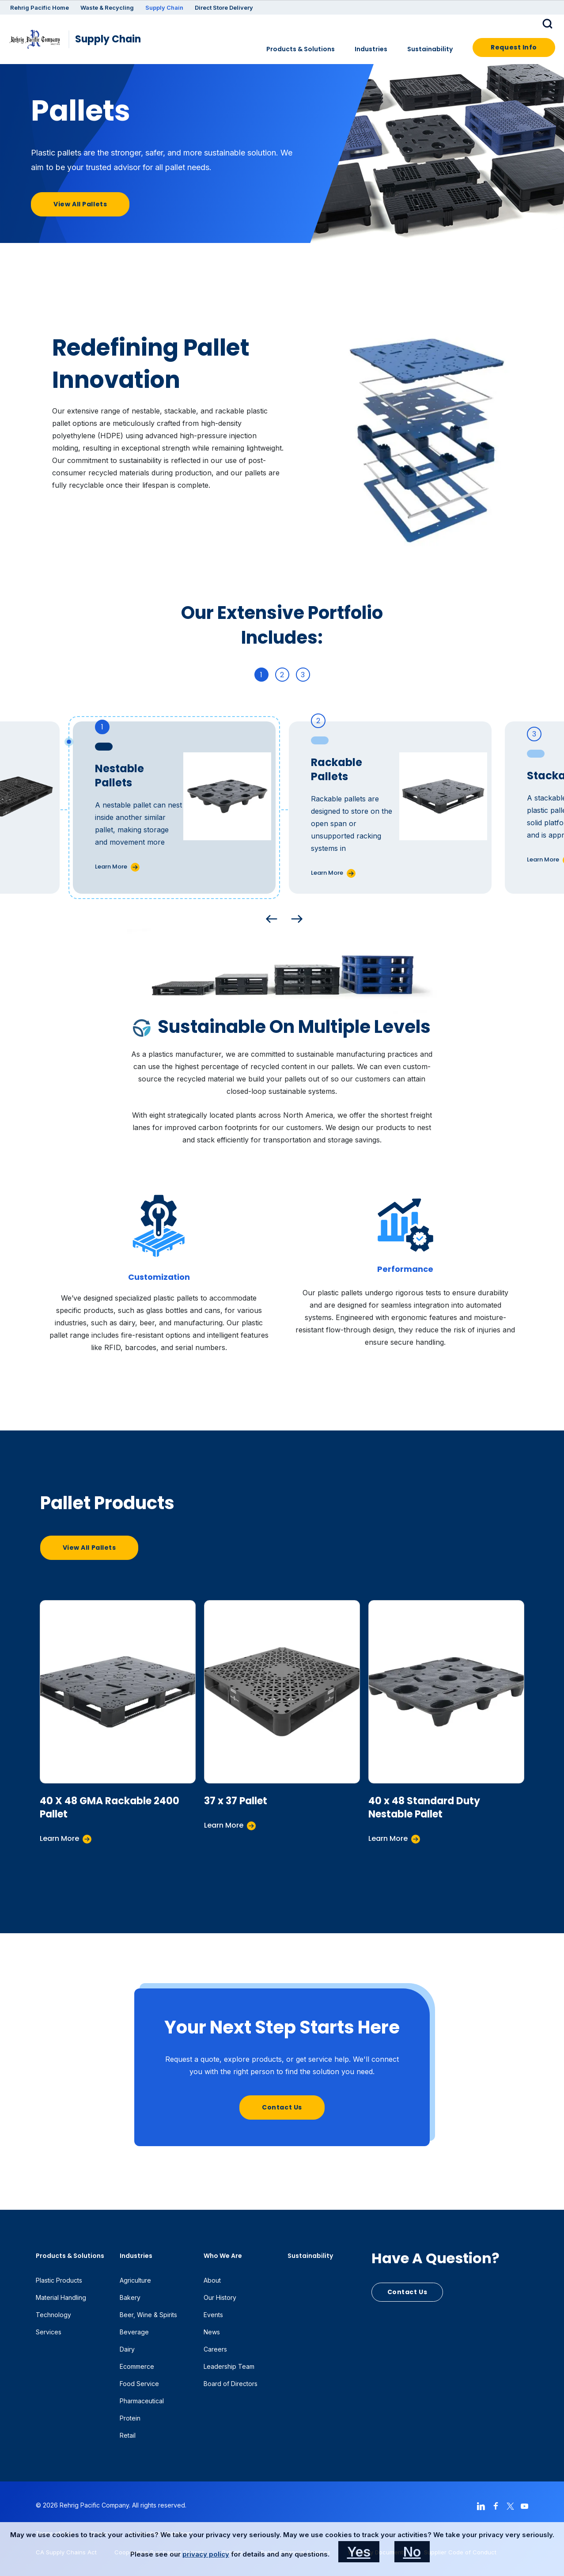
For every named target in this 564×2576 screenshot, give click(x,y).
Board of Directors (230, 2383)
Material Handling (61, 2297)
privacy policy (205, 2554)
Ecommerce (137, 2366)
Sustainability (430, 49)
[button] (548, 23)
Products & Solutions (300, 49)
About (212, 2280)
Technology (53, 2314)
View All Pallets (80, 204)
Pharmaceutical (142, 2401)
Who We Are (223, 2255)
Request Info (514, 47)
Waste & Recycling (107, 7)
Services (48, 2332)
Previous (269, 916)
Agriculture (135, 2280)
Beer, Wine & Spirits (148, 2314)
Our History (220, 2297)
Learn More (111, 866)
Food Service (139, 2383)
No (412, 2552)
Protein (130, 2418)
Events (213, 2314)
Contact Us (282, 2107)
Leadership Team (229, 2366)
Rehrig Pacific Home (39, 7)
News (212, 2332)
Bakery (130, 2297)
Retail (128, 2435)
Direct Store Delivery (224, 7)
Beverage (134, 2332)
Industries (371, 49)
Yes (359, 2552)
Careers (215, 2349)
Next (294, 916)
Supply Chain (164, 7)
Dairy (127, 2349)
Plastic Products (59, 2280)
